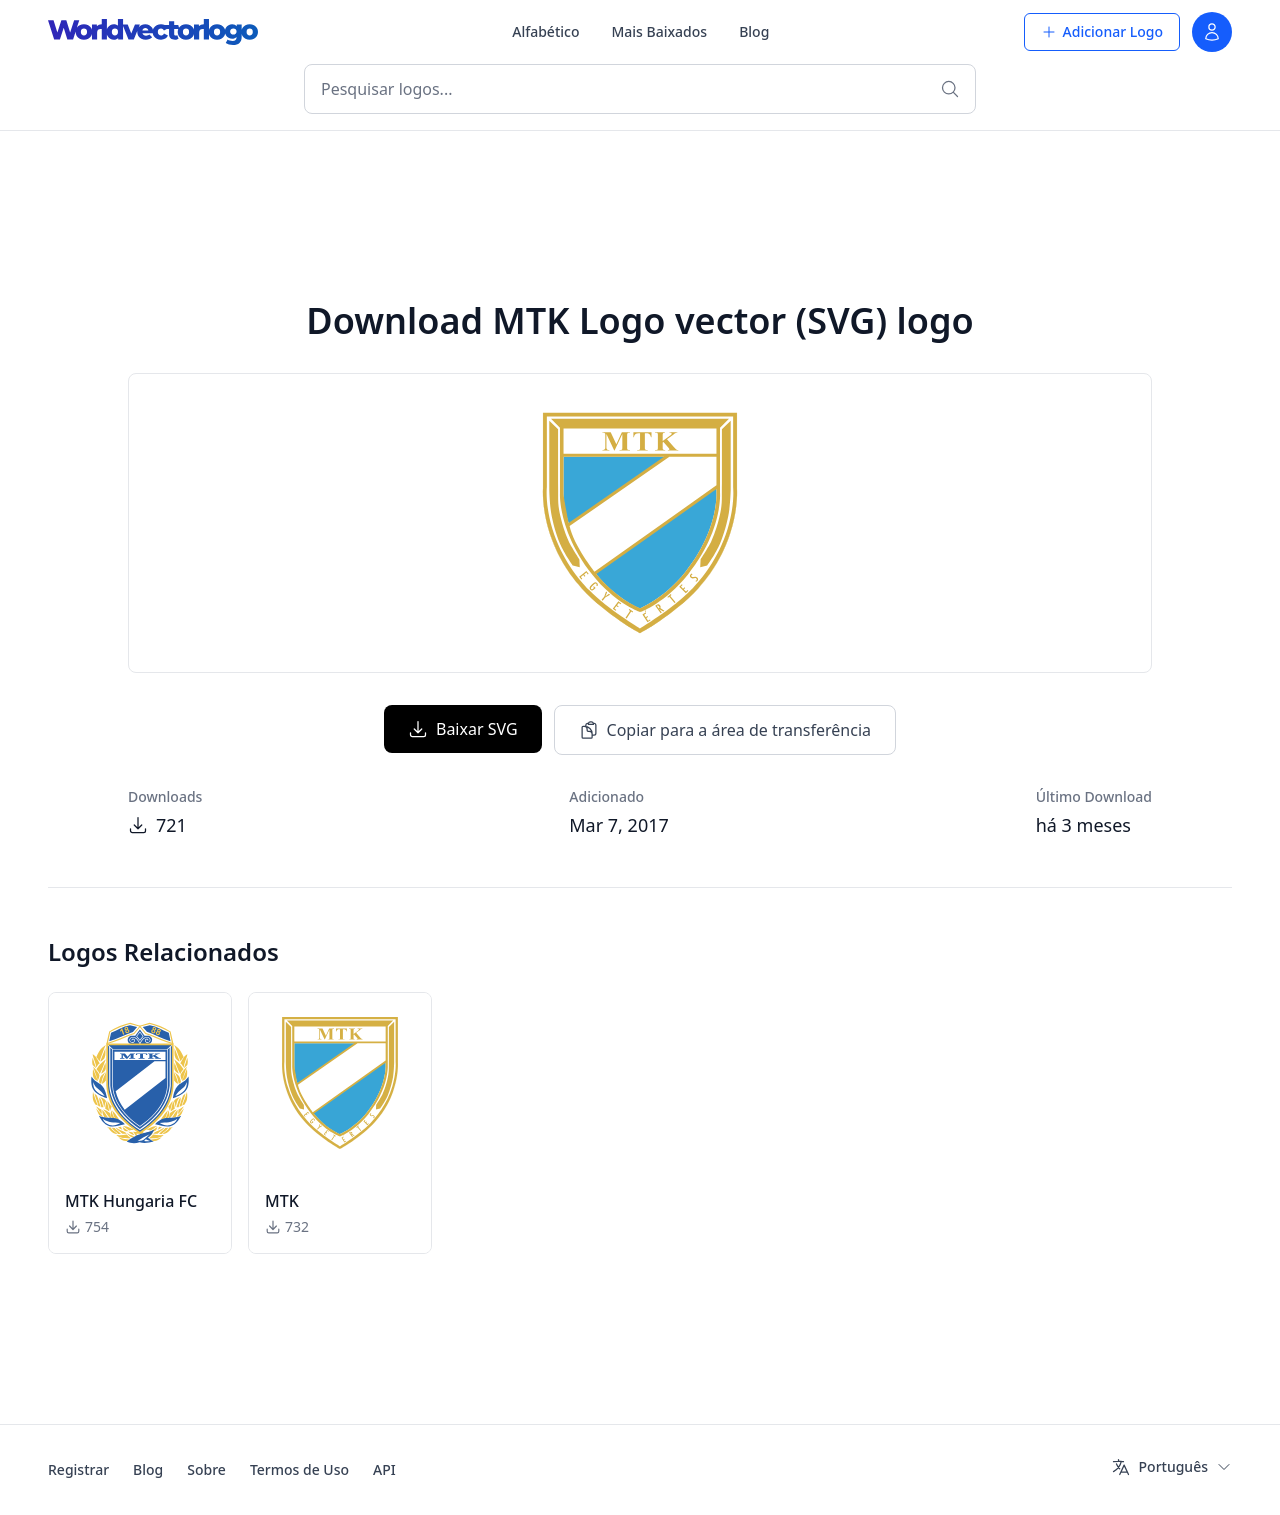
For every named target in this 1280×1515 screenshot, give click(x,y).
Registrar (78, 1469)
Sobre (206, 1469)
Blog (754, 31)
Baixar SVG (463, 729)
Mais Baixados (659, 31)
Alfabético (545, 31)
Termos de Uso (299, 1469)
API (384, 1469)
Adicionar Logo (1102, 31)
